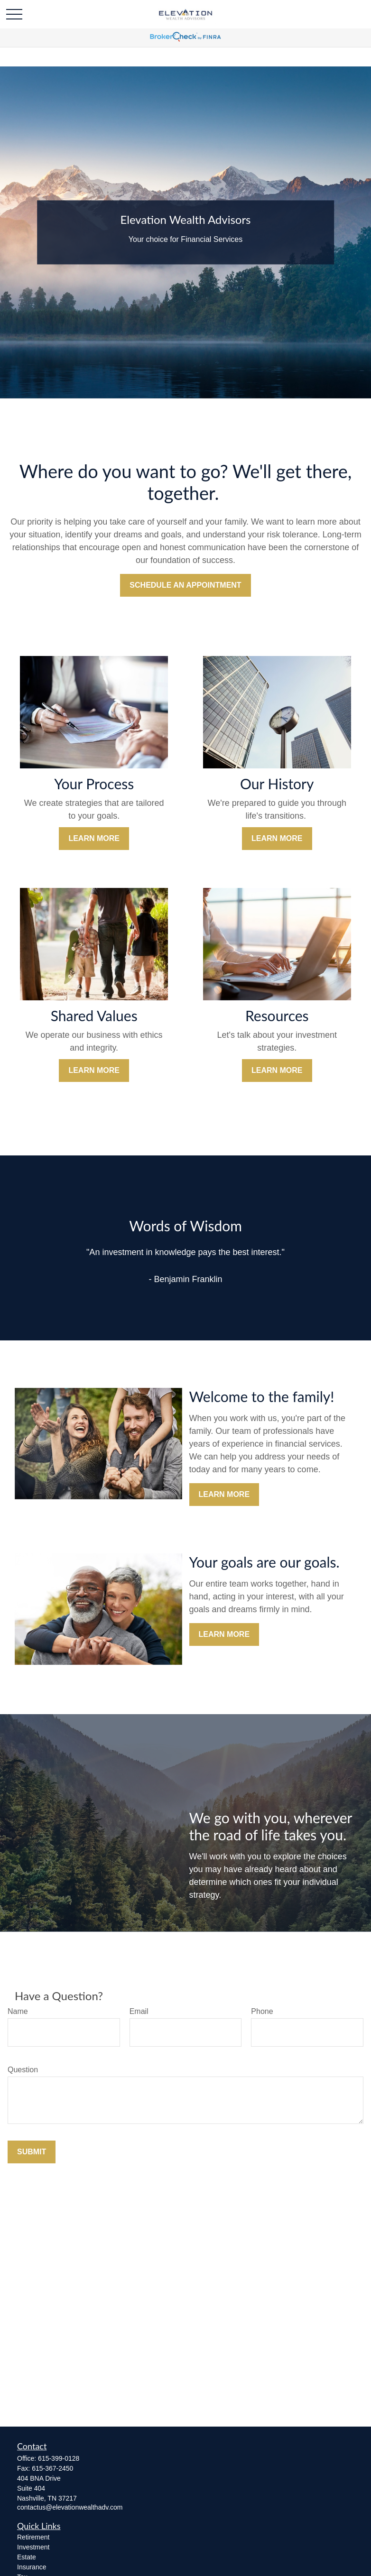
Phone (262, 2011)
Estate (26, 2557)
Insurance (31, 2567)
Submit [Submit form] (31, 2152)
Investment (33, 2547)
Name (18, 2011)
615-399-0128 (58, 2458)
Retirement (33, 2537)
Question (23, 2070)
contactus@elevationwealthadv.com (70, 2507)
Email (139, 2011)
